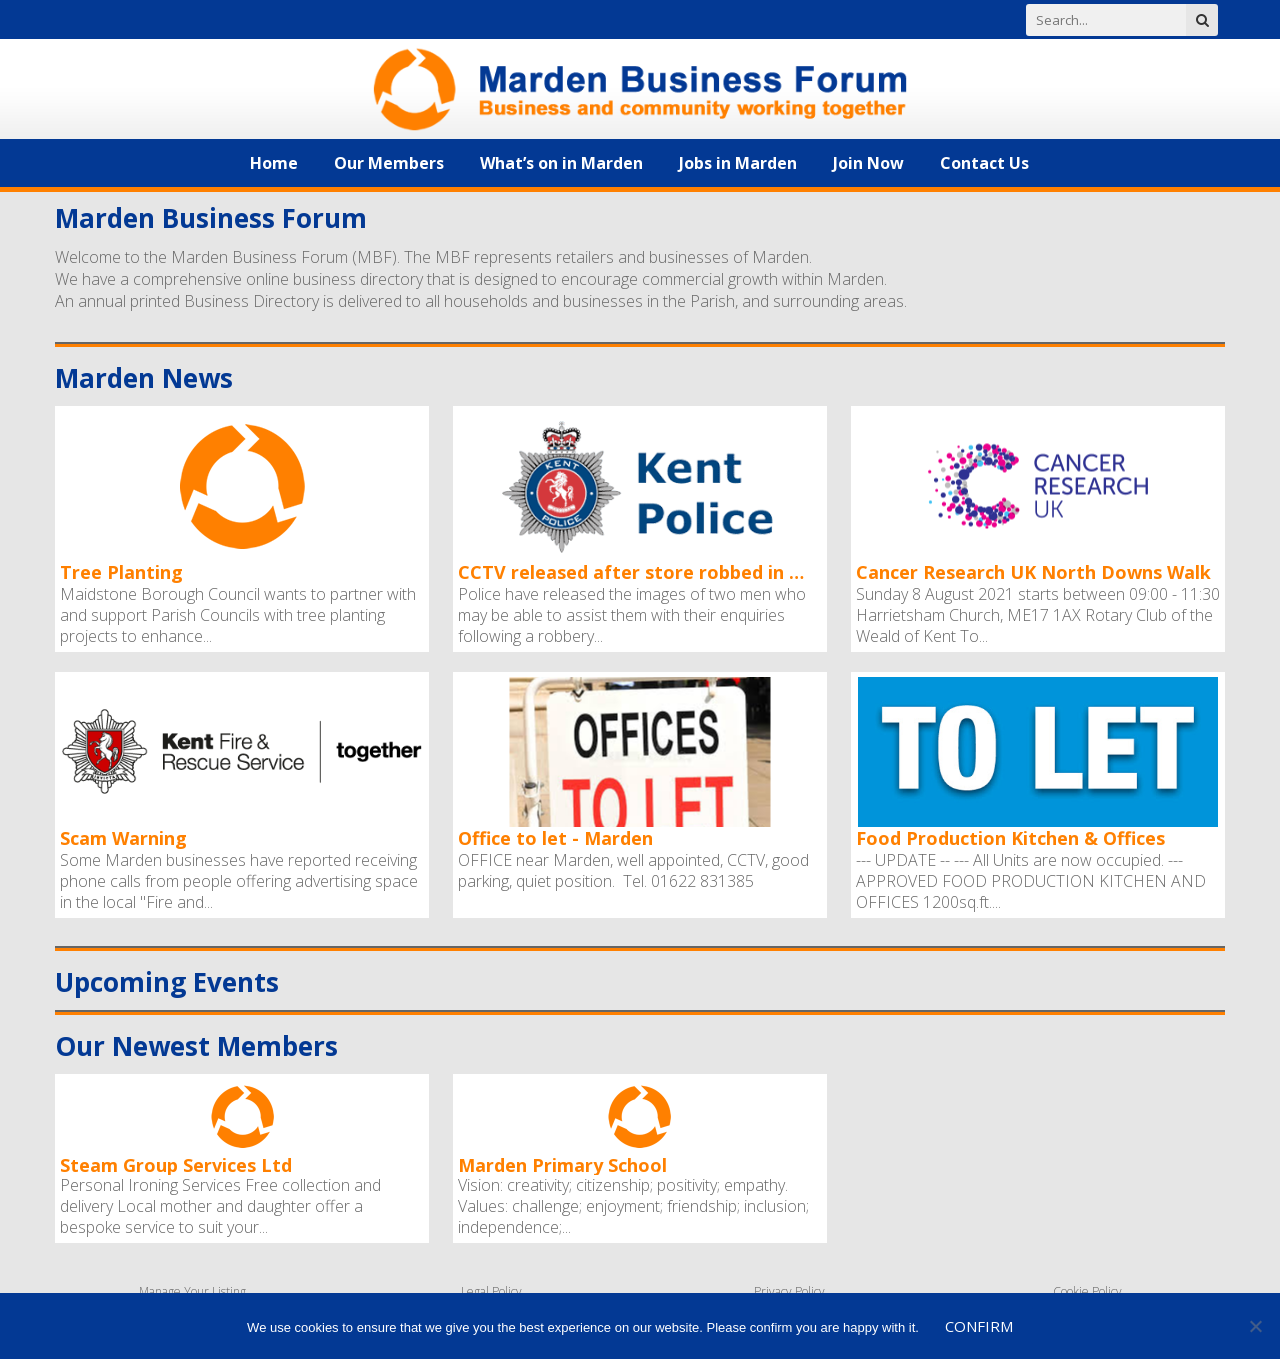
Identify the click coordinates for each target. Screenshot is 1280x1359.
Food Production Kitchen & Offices (1010, 838)
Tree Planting (121, 572)
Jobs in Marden (738, 163)
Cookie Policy (1087, 1291)
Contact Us (984, 163)
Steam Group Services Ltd (176, 1164)
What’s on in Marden (561, 163)
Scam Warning (123, 838)
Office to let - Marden (555, 838)
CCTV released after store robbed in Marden (638, 572)
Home (274, 163)
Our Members (389, 163)
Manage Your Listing (192, 1291)
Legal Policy (491, 1291)
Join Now (868, 163)
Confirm (979, 1326)
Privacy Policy (789, 1291)
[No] (1255, 1326)
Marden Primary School (562, 1164)
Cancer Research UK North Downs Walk (1033, 572)
